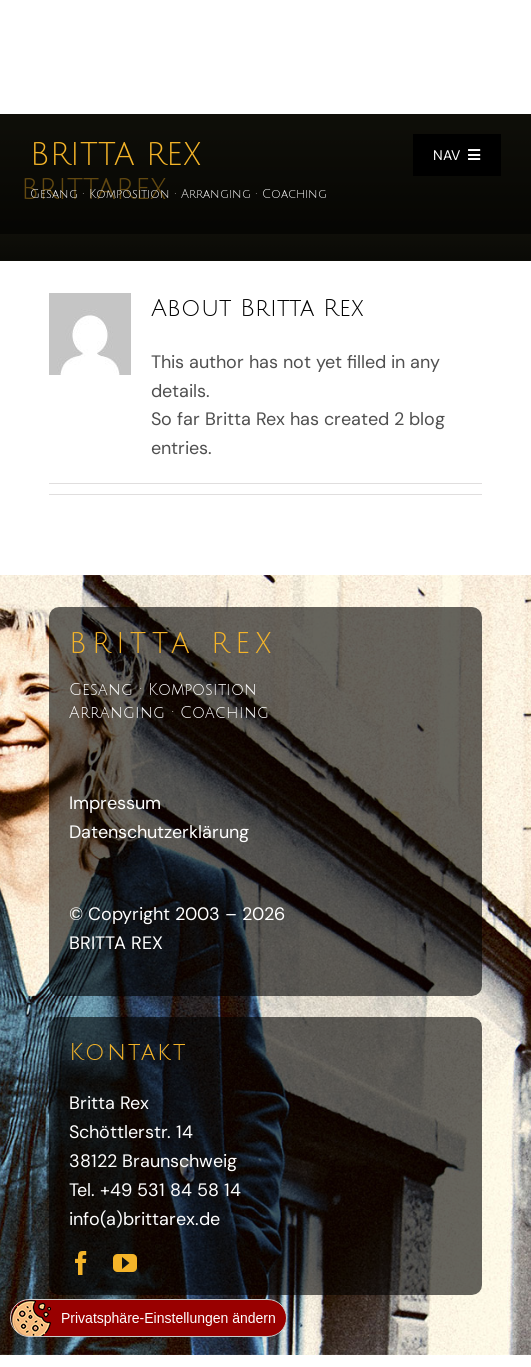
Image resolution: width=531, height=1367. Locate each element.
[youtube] (125, 1263)
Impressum (115, 803)
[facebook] (81, 1263)
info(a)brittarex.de (144, 1219)
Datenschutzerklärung (159, 832)
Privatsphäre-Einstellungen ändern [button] (168, 1318)
